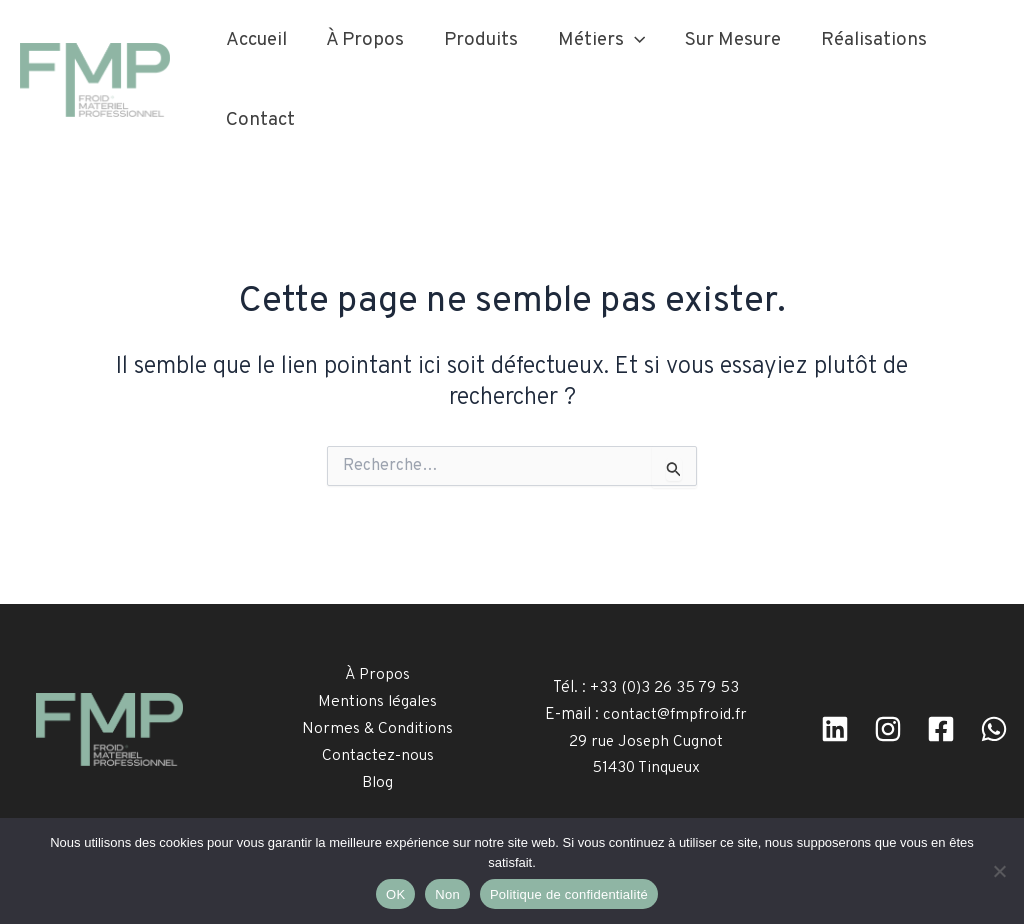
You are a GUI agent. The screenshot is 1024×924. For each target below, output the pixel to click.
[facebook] (941, 729)
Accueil (255, 40)
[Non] (999, 871)
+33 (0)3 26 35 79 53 (665, 688)
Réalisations (864, 40)
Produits (477, 40)
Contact (259, 120)
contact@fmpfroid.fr (675, 715)
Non (447, 894)
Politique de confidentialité (569, 894)
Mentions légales (377, 702)
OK (395, 894)
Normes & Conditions (378, 729)
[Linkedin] (835, 729)
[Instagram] (888, 729)
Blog (378, 782)
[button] (628, 40)
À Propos (363, 40)
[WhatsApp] (994, 729)
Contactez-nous (377, 755)
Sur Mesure (725, 40)
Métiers (595, 40)
